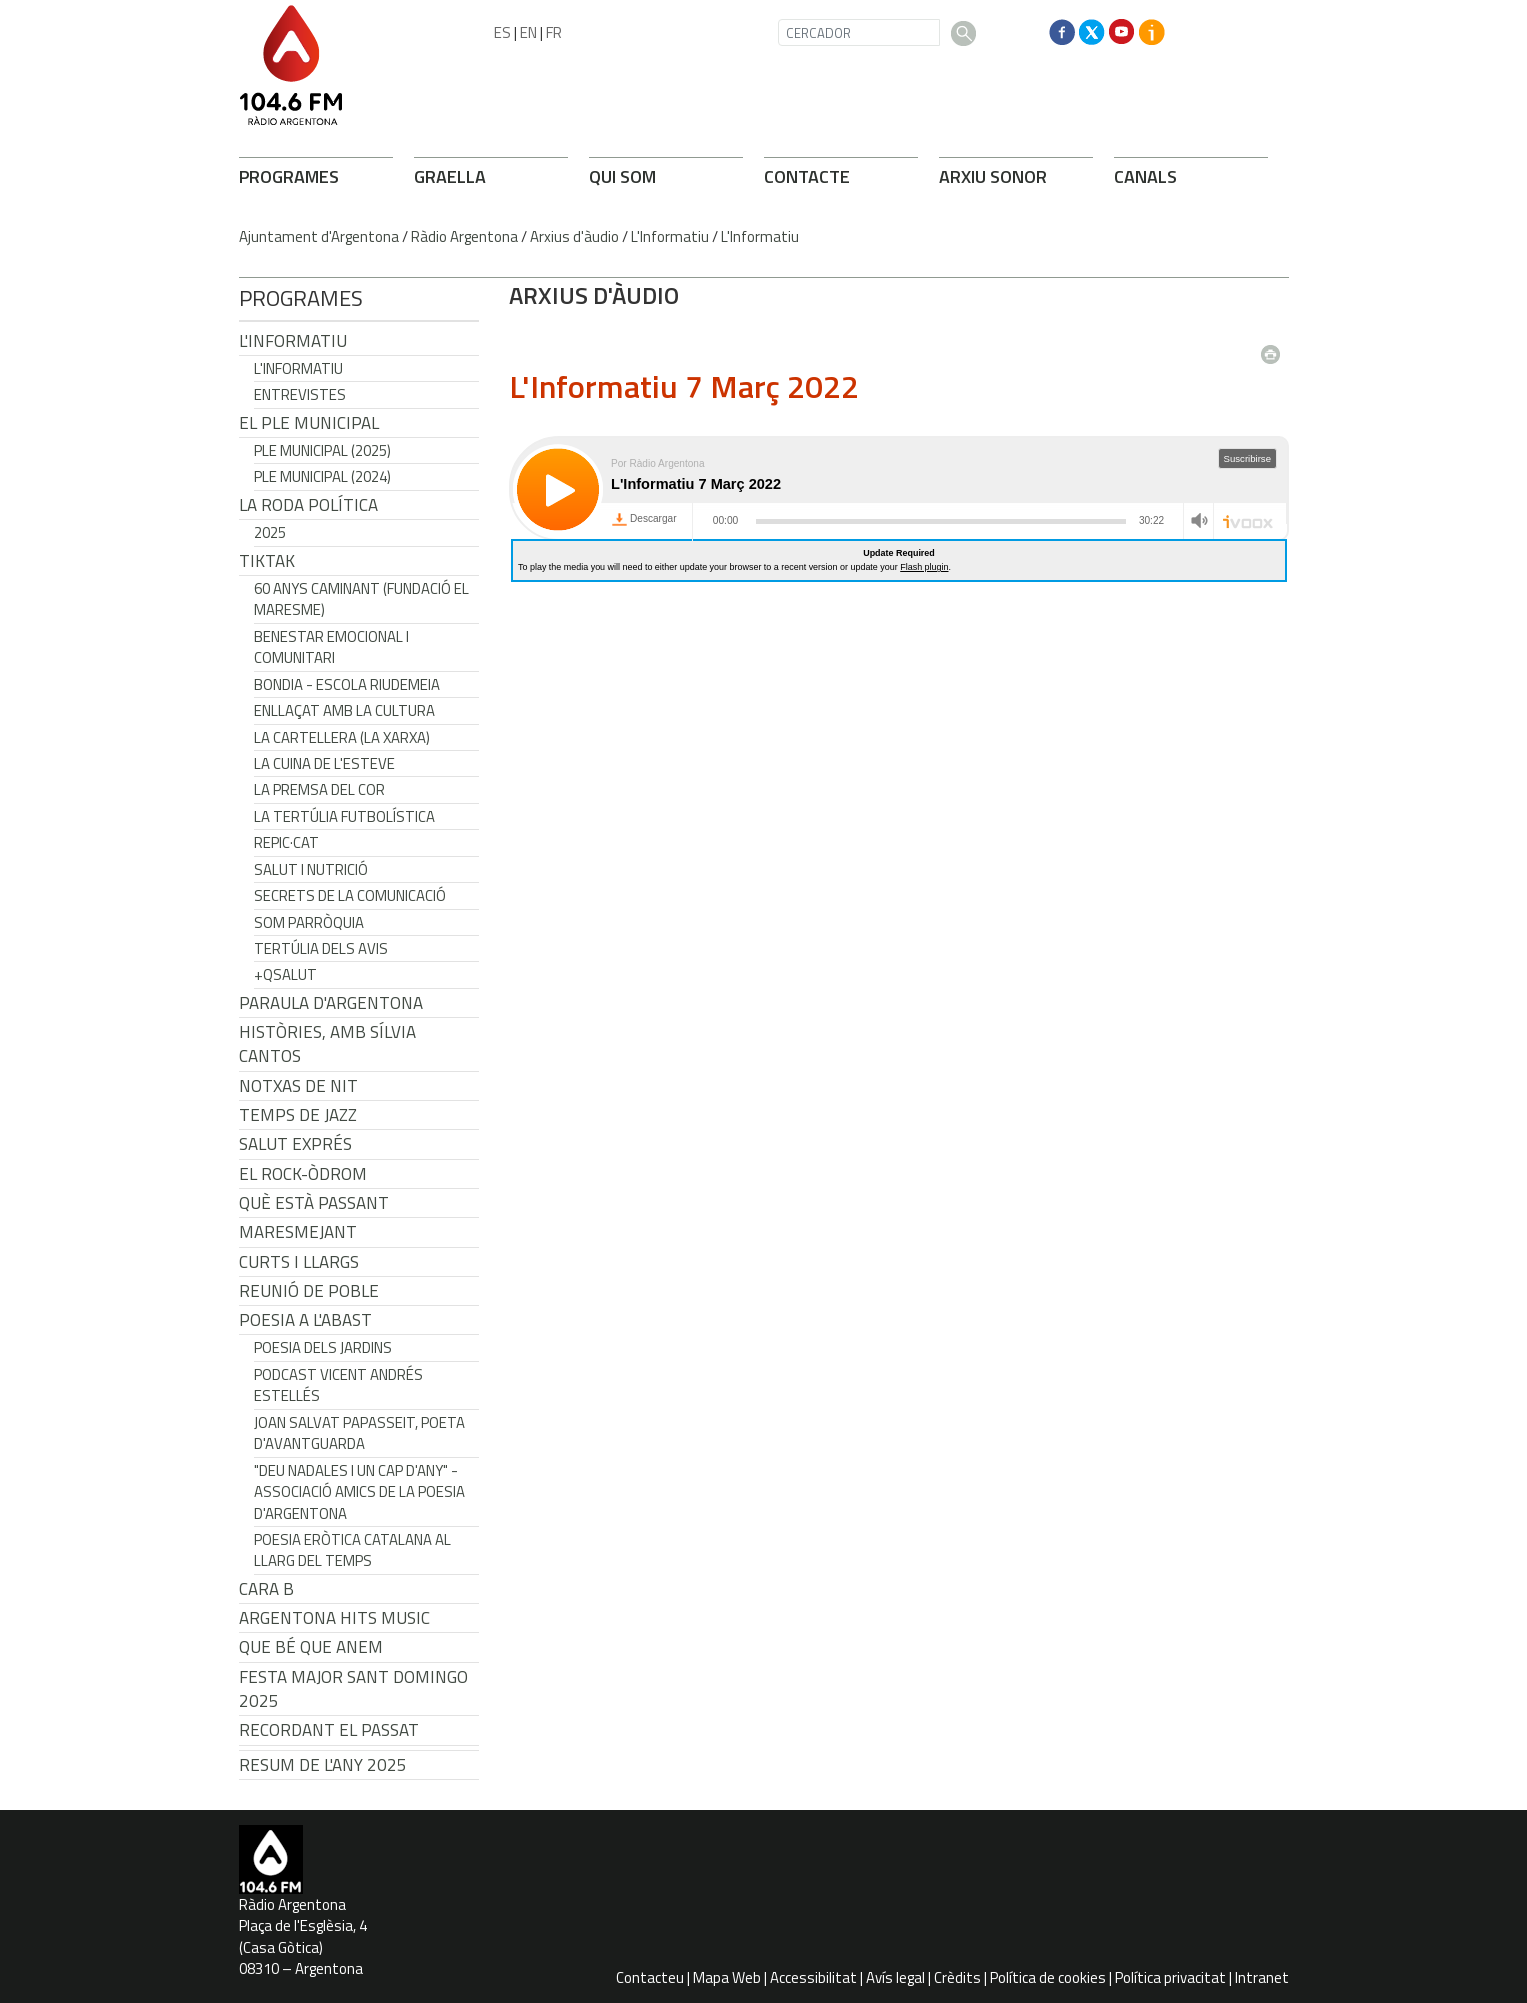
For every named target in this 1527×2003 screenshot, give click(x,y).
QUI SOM (622, 176)
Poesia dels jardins (323, 1347)
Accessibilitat (813, 1977)
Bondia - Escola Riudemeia (347, 684)
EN (528, 32)
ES (502, 32)
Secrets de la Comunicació (350, 895)
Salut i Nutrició (311, 869)
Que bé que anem (311, 1647)
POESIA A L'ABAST (305, 1320)
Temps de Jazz (298, 1115)
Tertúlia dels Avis (321, 948)
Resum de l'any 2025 (323, 1765)
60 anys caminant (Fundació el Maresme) (361, 599)
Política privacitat (1170, 1977)
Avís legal (895, 1977)
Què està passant (314, 1203)
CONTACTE (807, 176)
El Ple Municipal (309, 423)
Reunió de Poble (309, 1291)
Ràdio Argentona (464, 236)
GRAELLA (450, 176)
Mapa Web (727, 1977)
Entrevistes (300, 394)
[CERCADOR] (859, 32)
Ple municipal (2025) (322, 450)
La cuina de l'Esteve (324, 763)
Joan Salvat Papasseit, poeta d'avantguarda (359, 1433)
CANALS (1145, 176)
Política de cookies (1048, 1977)
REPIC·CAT (286, 842)
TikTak (267, 561)
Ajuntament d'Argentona (319, 236)
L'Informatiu (670, 236)
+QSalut (285, 974)
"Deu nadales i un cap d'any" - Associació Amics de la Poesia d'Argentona (359, 1492)
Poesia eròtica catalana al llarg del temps (352, 1550)
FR (554, 32)
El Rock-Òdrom (303, 1174)
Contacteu (650, 1977)
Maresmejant (298, 1232)
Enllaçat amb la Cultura (344, 710)
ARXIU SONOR (993, 176)
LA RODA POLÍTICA (308, 505)
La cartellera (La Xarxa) (342, 737)
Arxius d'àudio (574, 236)
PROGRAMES (289, 176)
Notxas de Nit (298, 1086)
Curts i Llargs (299, 1262)
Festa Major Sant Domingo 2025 (353, 1689)
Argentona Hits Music (334, 1618)
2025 (270, 532)
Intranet (1262, 1977)
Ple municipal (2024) (322, 476)
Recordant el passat (329, 1730)
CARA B (266, 1589)
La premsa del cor (319, 789)
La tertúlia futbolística (344, 816)
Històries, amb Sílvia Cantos (327, 1044)
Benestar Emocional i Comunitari (331, 647)
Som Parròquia (309, 922)
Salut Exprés (295, 1144)
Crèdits (957, 1977)
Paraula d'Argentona (331, 1003)
